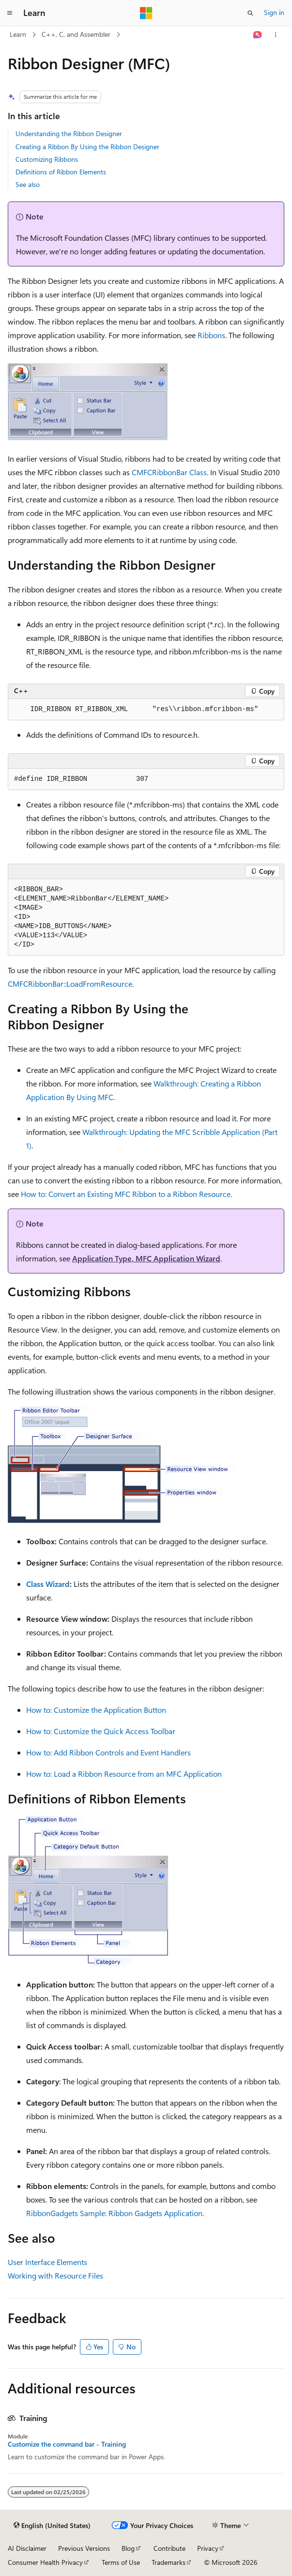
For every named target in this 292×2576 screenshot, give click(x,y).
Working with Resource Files (55, 2275)
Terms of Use (121, 2562)
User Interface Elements (47, 2262)
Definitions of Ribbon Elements (60, 171)
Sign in (274, 12)
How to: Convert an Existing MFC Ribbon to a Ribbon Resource (126, 1194)
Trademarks (168, 2562)
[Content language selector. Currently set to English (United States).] (52, 2525)
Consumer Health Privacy (45, 2562)
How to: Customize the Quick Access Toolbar (100, 1731)
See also (27, 184)
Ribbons (211, 335)
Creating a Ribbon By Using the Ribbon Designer (87, 146)
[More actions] (275, 35)
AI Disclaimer (27, 2548)
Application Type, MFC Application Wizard (146, 1258)
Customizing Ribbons (46, 159)
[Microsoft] (146, 13)
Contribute (169, 2548)
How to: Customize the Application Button (96, 1710)
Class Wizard (48, 1584)
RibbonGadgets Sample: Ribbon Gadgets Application (114, 2213)
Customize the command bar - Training (67, 2444)
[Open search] (250, 13)
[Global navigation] (9, 13)
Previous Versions (84, 2548)
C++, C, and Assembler (76, 34)
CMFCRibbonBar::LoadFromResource (70, 983)
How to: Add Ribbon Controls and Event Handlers (108, 1752)
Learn (18, 34)
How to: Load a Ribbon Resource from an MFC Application (124, 1774)
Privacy (207, 2548)
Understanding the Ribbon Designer (68, 133)
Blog (128, 2548)
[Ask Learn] (257, 35)
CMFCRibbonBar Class (169, 472)
